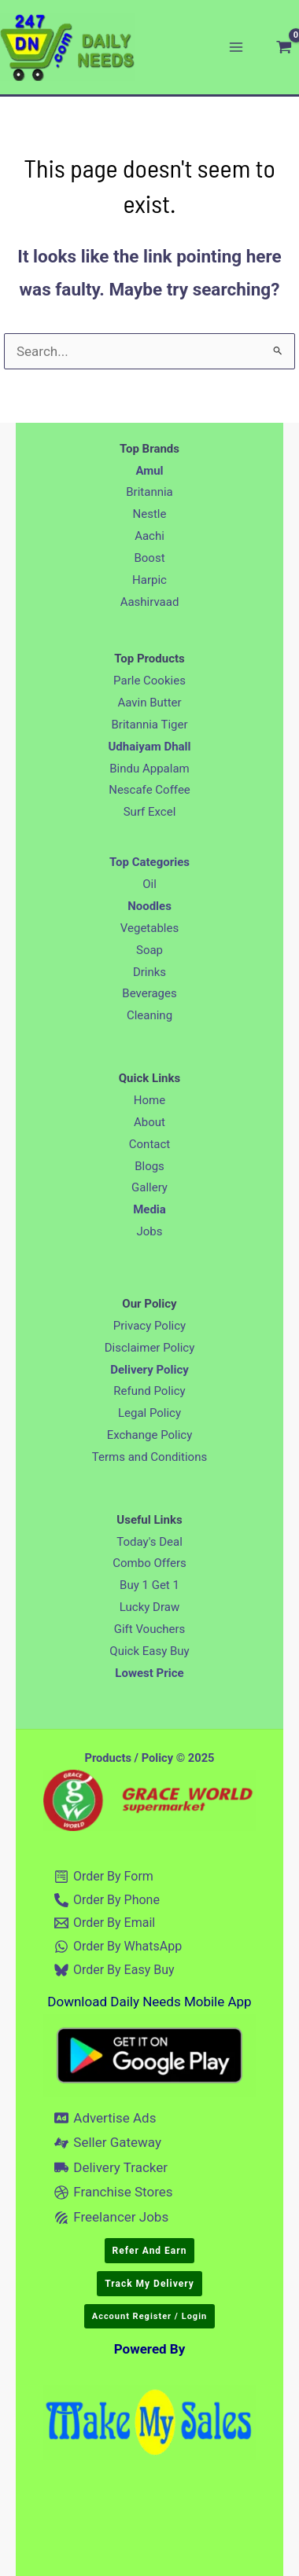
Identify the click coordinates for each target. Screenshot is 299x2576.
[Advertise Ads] (106, 2118)
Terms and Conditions (149, 1457)
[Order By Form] (104, 1877)
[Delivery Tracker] (111, 2167)
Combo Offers (149, 1563)
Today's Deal (149, 1542)
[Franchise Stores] (114, 2192)
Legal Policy (149, 1413)
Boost (149, 558)
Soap (149, 950)
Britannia (149, 492)
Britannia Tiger (149, 724)
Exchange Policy (150, 1435)
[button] (150, 2250)
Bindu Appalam (149, 768)
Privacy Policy (149, 1326)
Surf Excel (150, 812)
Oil (149, 884)
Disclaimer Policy (150, 1348)
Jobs (150, 1231)
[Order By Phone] (107, 1900)
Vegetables (149, 928)
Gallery (149, 1187)
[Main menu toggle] (236, 47)
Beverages (149, 993)
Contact (149, 1144)
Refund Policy (149, 1391)
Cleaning (149, 1015)
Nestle (150, 514)
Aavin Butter (149, 702)
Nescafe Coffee (149, 790)
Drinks (149, 972)
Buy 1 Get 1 (149, 1585)
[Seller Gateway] (108, 2143)
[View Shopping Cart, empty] (284, 47)
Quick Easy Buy (149, 1651)
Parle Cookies (149, 680)
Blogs (149, 1166)
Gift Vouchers (150, 1629)
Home (149, 1100)
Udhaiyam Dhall (149, 746)
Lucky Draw (149, 1607)
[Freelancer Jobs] (112, 2218)
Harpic (149, 580)
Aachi (149, 536)
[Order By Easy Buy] (114, 1970)
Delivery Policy (149, 1370)
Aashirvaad (149, 602)
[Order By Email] (105, 1923)
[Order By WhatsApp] (118, 1946)
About (149, 1122)
